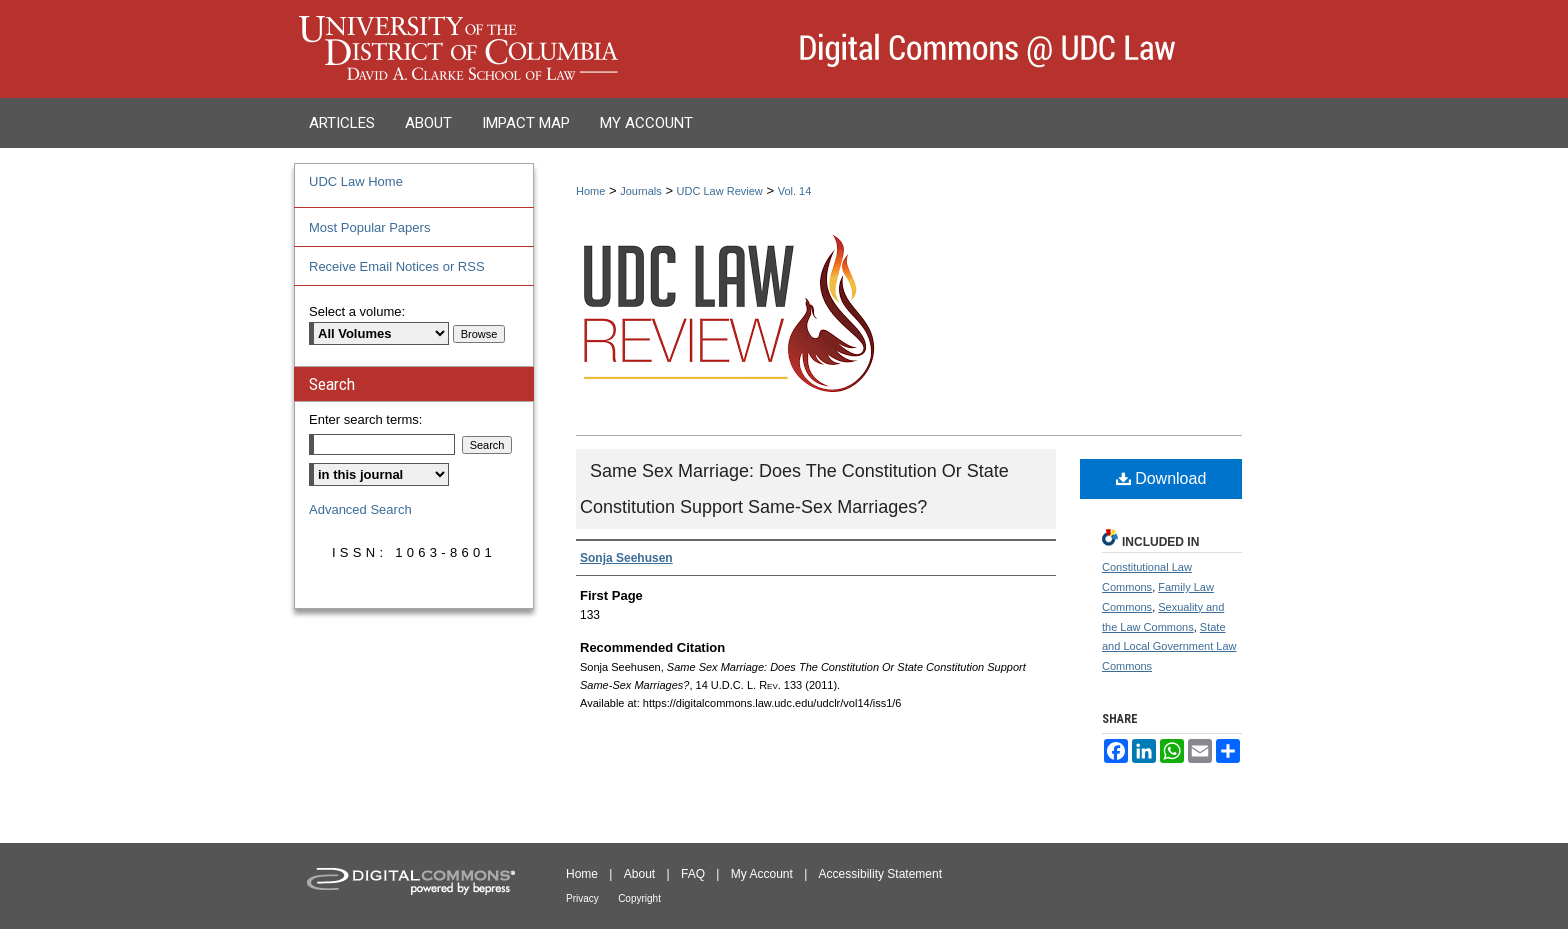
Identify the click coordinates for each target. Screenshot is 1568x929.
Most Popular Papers (369, 227)
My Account (762, 874)
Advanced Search (360, 509)
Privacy (582, 898)
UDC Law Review (720, 191)
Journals (641, 191)
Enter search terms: (365, 419)
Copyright (639, 898)
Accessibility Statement (880, 874)
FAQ (693, 874)
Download (1161, 478)
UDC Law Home (356, 181)
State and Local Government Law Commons (1169, 647)
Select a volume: (357, 311)
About (639, 874)
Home (590, 191)
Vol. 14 (795, 191)
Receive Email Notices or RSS (397, 266)
